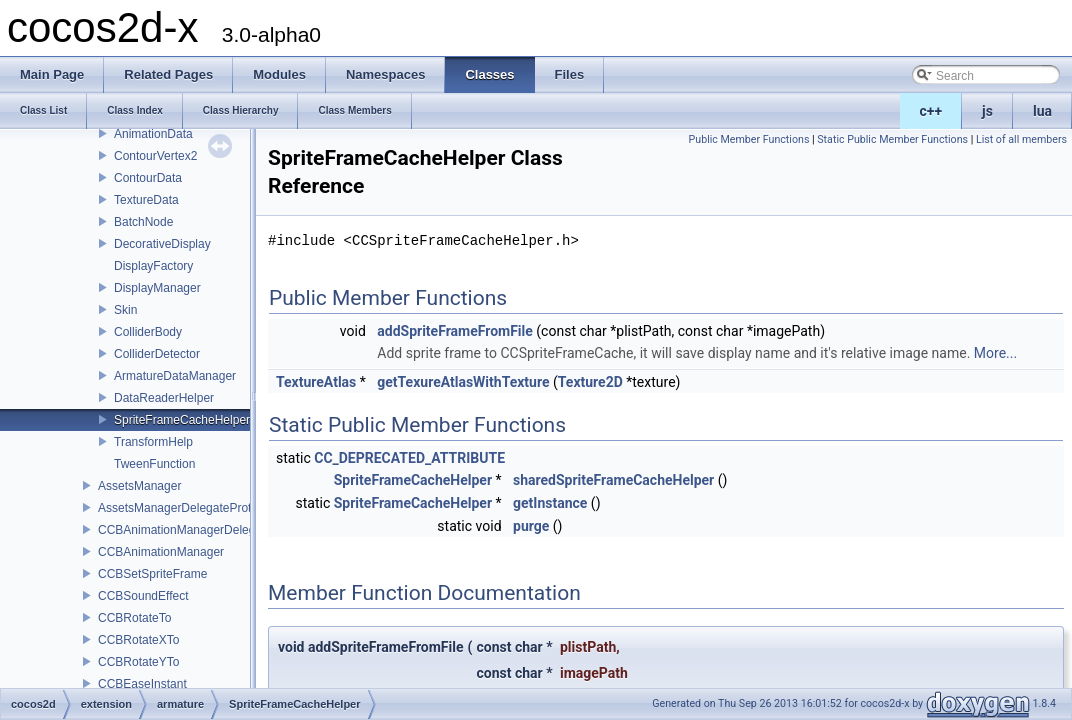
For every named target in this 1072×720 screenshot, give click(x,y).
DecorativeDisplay (162, 244)
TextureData (146, 200)
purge (531, 526)
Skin (125, 310)
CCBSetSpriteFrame (152, 574)
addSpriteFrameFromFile (455, 331)
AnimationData (153, 134)
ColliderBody (148, 332)
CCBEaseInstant (142, 684)
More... (995, 353)
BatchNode (143, 222)
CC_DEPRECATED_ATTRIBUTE (409, 458)
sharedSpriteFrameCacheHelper (613, 480)
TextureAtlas (316, 382)
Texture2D (590, 382)
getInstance (550, 503)
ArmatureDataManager (175, 376)
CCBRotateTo (134, 618)
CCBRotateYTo (138, 662)
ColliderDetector (157, 354)
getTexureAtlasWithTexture (463, 382)
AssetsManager (139, 486)
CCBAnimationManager (161, 552)
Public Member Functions (749, 139)
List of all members (1021, 139)
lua (1042, 111)
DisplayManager (157, 288)
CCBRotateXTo (138, 640)
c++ (931, 111)
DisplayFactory (153, 266)
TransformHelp (153, 442)
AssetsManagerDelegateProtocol (185, 508)
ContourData (148, 178)
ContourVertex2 (155, 156)
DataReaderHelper (164, 398)
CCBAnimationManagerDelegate (185, 530)
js (987, 111)
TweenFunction (154, 464)
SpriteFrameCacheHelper (182, 420)
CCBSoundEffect (143, 596)
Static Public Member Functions (892, 139)
